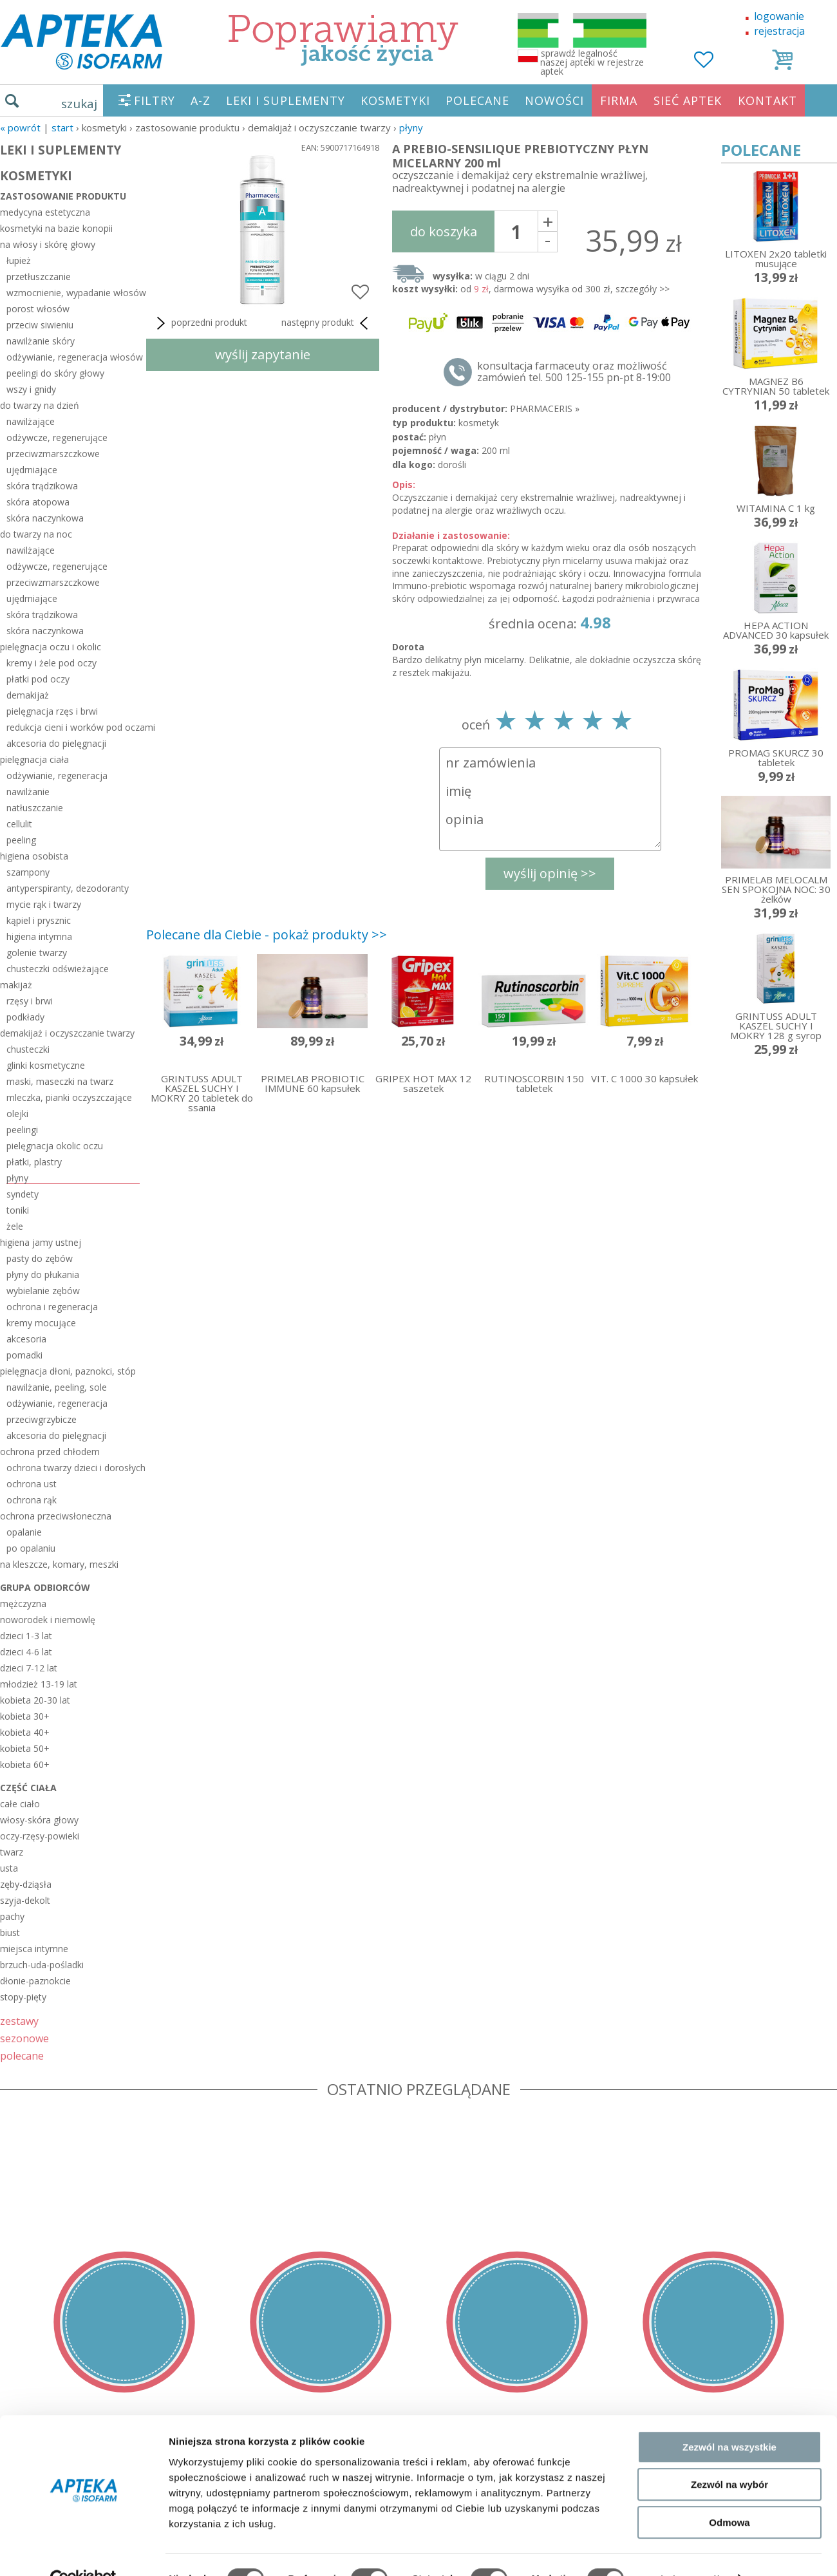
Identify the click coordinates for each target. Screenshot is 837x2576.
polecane (22, 2055)
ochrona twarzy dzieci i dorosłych (73, 1468)
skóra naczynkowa (45, 518)
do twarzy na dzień (39, 405)
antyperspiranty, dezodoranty (67, 888)
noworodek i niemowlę (47, 1619)
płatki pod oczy (38, 679)
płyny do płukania (42, 1274)
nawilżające (30, 421)
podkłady (25, 1017)
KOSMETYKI (395, 100)
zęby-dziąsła (26, 1884)
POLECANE (477, 100)
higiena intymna (39, 936)
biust (10, 1932)
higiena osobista (34, 856)
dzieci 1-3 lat (26, 1636)
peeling (21, 840)
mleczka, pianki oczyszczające (69, 1097)
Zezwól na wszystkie (729, 2418)
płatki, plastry (34, 1162)
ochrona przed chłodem (50, 1451)
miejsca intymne (34, 1948)
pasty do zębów (39, 1258)
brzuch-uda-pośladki (42, 1965)
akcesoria (26, 1339)
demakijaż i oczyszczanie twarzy (67, 1033)
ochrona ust (31, 1484)
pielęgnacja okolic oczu (54, 1146)
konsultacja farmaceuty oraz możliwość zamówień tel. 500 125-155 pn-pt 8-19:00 (574, 371)
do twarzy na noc (36, 534)
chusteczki (28, 1049)
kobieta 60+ (25, 1764)
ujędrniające (31, 470)
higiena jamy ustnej (40, 1242)
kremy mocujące (41, 1323)
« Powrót (20, 127)
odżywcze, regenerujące (57, 437)
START (62, 127)
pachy (12, 1916)
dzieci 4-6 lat (26, 1652)
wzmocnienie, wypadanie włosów (73, 293)
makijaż (16, 985)
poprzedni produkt (200, 323)
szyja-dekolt (25, 1900)
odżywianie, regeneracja (57, 775)
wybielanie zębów (43, 1290)
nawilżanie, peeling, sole (56, 1387)
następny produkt (327, 323)
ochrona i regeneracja (52, 1307)
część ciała (28, 1788)
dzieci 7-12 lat (28, 1668)
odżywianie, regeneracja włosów (73, 357)
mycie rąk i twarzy (43, 904)
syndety (22, 1194)
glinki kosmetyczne (45, 1065)
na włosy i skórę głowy (47, 244)
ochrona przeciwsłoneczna (55, 1516)
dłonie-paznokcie (35, 1981)
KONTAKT (767, 100)
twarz (11, 1852)
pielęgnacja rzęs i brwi (52, 711)
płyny (411, 127)
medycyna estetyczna (45, 212)
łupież (18, 260)
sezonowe (24, 2038)
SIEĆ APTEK (688, 100)
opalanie (24, 1532)
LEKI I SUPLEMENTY (285, 100)
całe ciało (20, 1804)
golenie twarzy (36, 952)
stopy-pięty (23, 1997)
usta (9, 1868)
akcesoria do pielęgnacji (56, 743)
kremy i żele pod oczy (51, 663)
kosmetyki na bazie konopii (56, 228)
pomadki (24, 1355)
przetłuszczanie (38, 276)
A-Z (201, 100)
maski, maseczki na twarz (59, 1081)
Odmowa (729, 2493)
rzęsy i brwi (29, 1001)
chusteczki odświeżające (57, 969)
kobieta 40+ (25, 1732)
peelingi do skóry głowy (55, 373)
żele (14, 1226)
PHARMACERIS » (544, 408)
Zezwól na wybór (729, 2456)
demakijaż (27, 695)
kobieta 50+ (25, 1748)
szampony (28, 872)
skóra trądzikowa (42, 486)
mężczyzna (23, 1603)
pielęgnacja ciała (34, 759)
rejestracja (779, 31)
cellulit (19, 824)
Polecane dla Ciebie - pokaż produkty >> (266, 934)
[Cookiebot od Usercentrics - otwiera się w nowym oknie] (83, 2551)
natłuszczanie (34, 808)
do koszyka (443, 231)
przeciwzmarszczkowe (53, 453)
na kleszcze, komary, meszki (59, 1564)
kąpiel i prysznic (38, 920)
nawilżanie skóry (40, 341)
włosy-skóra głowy (39, 1820)
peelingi (22, 1129)
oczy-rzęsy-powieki (39, 1836)
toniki (17, 1210)
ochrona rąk (31, 1500)
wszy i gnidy (31, 389)
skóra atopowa (38, 502)
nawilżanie (28, 791)
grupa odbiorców (45, 1587)
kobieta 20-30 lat (35, 1700)
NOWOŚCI (554, 100)
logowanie (779, 16)
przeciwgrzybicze (41, 1419)
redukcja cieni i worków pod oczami (73, 727)
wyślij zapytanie (262, 354)
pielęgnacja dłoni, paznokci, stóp (68, 1371)
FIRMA (618, 100)
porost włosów (38, 309)
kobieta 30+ (25, 1716)
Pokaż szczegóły (687, 2550)
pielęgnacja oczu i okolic (50, 647)
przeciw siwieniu (39, 325)
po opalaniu (30, 1548)
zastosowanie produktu (63, 196)
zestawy (19, 2020)
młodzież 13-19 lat (38, 1684)
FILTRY (154, 100)
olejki (17, 1113)
